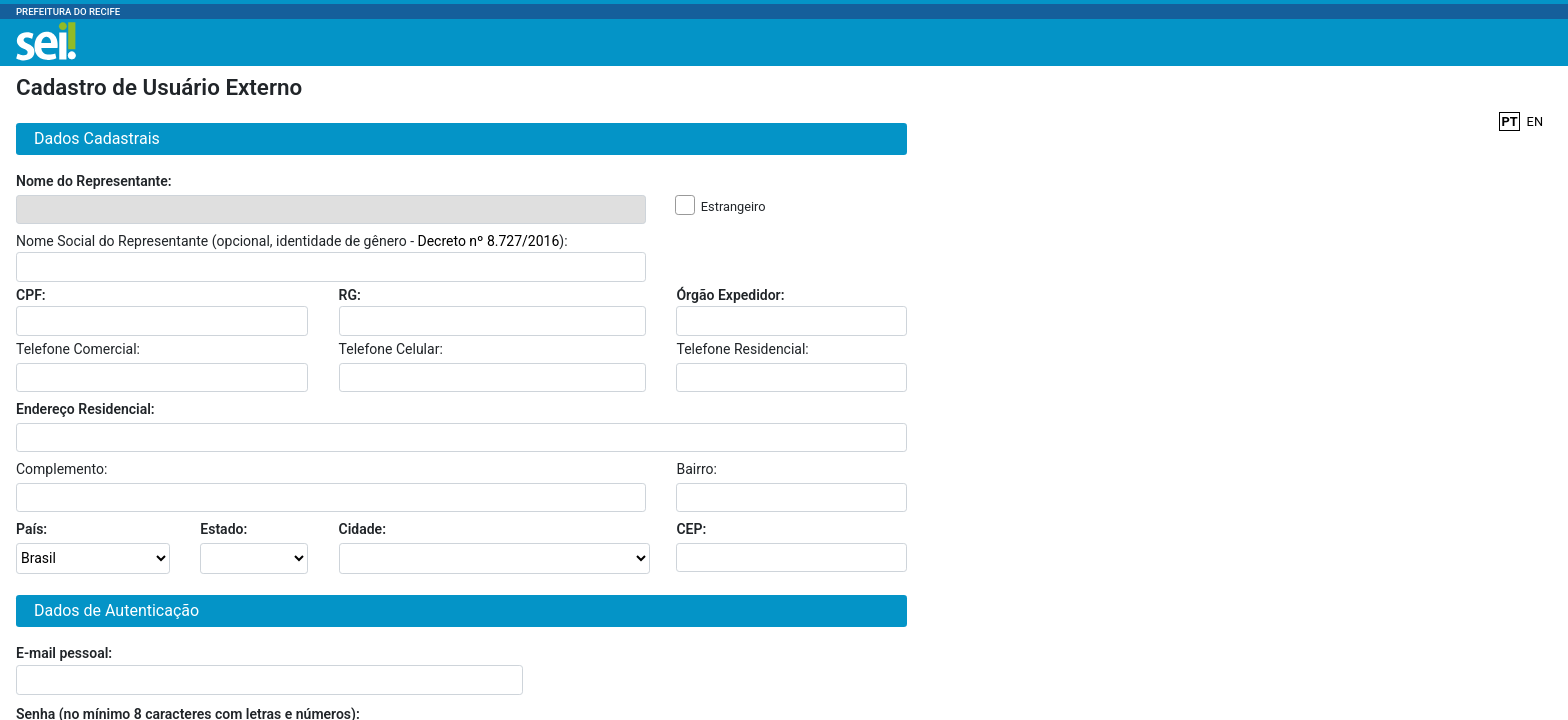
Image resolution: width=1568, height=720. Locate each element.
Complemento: (61, 469)
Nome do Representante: (94, 181)
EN (1535, 121)
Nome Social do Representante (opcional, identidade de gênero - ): (292, 241)
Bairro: (696, 469)
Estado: (223, 529)
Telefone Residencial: (742, 349)
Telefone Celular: (391, 349)
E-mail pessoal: (64, 653)
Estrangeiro (733, 206)
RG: (350, 295)
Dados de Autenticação (112, 610)
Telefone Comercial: (78, 349)
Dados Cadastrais (93, 138)
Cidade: (362, 529)
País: (31, 529)
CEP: (691, 529)
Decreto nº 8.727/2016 (488, 241)
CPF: (31, 295)
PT (1509, 121)
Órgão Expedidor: (730, 295)
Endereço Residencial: (85, 409)
